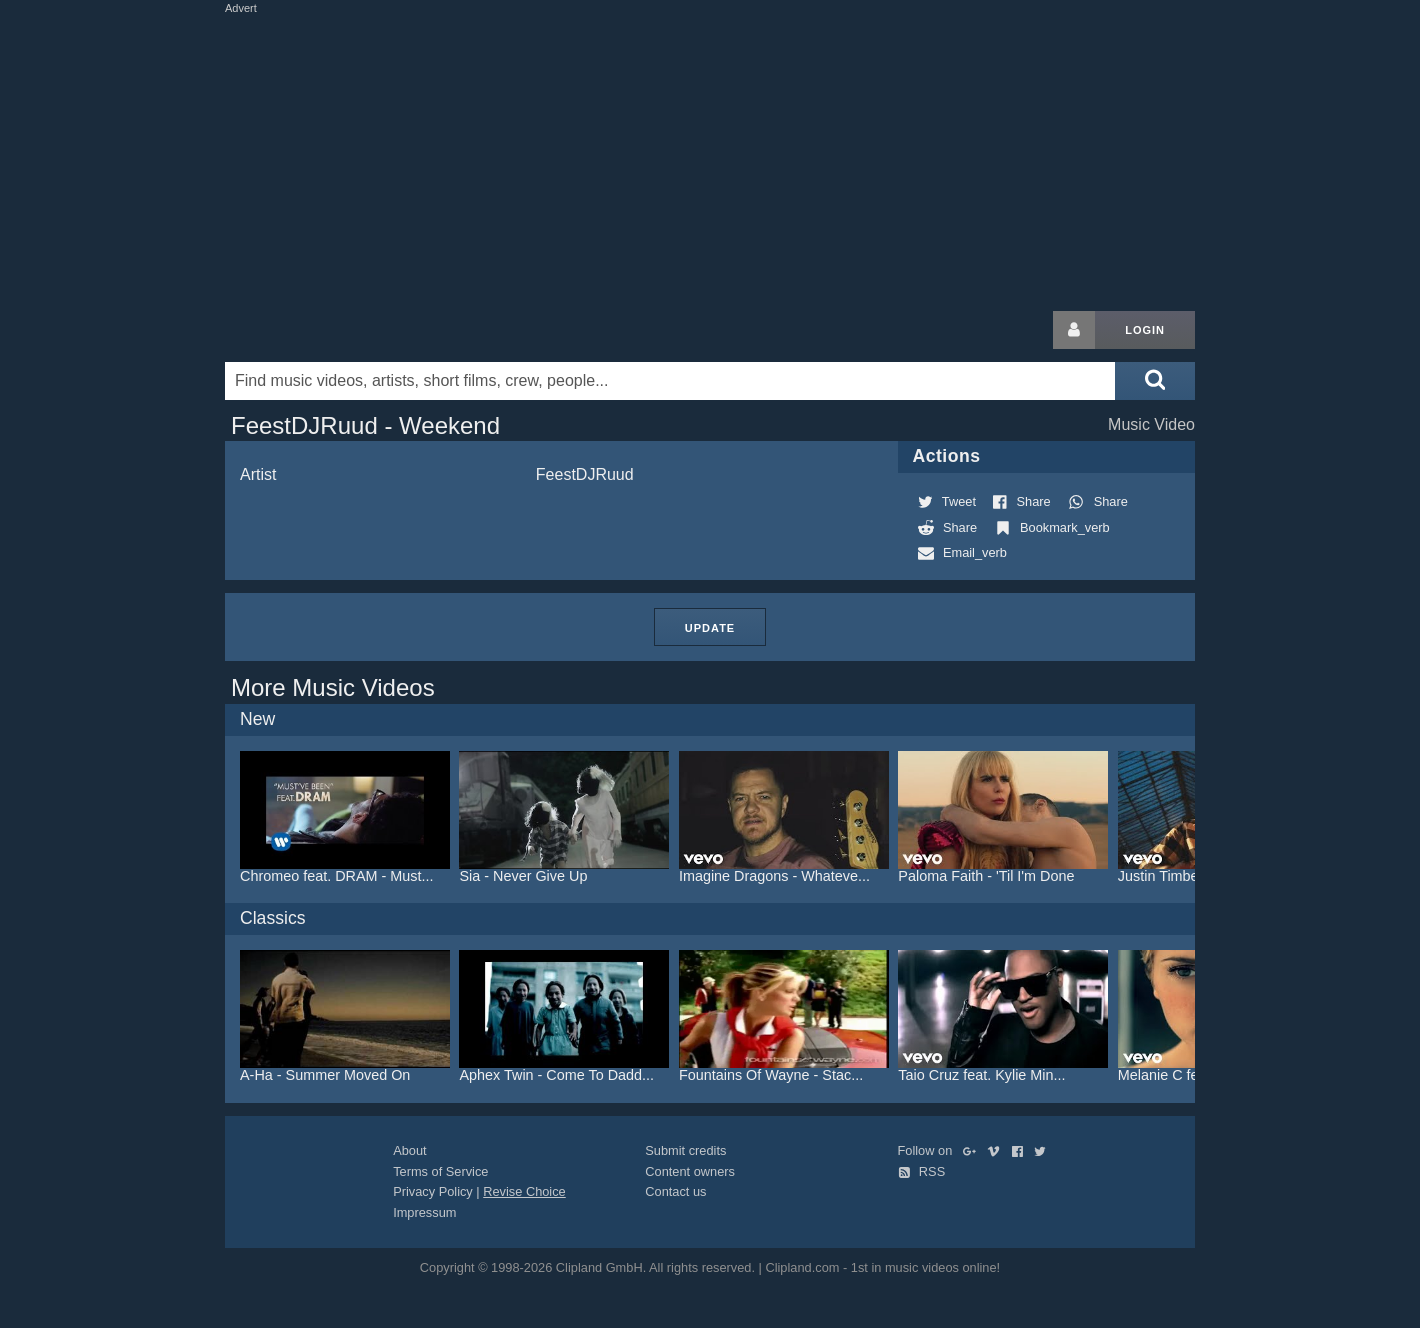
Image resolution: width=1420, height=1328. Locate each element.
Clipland (330, 330)
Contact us (675, 1191)
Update (710, 628)
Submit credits (685, 1150)
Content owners (690, 1171)
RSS (922, 1171)
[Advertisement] (710, 158)
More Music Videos (333, 687)
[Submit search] (1155, 381)
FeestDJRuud (585, 474)
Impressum (424, 1212)
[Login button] (1074, 330)
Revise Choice (524, 1191)
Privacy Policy (433, 1191)
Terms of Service (440, 1171)
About (409, 1150)
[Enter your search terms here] (670, 381)
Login (1145, 330)
